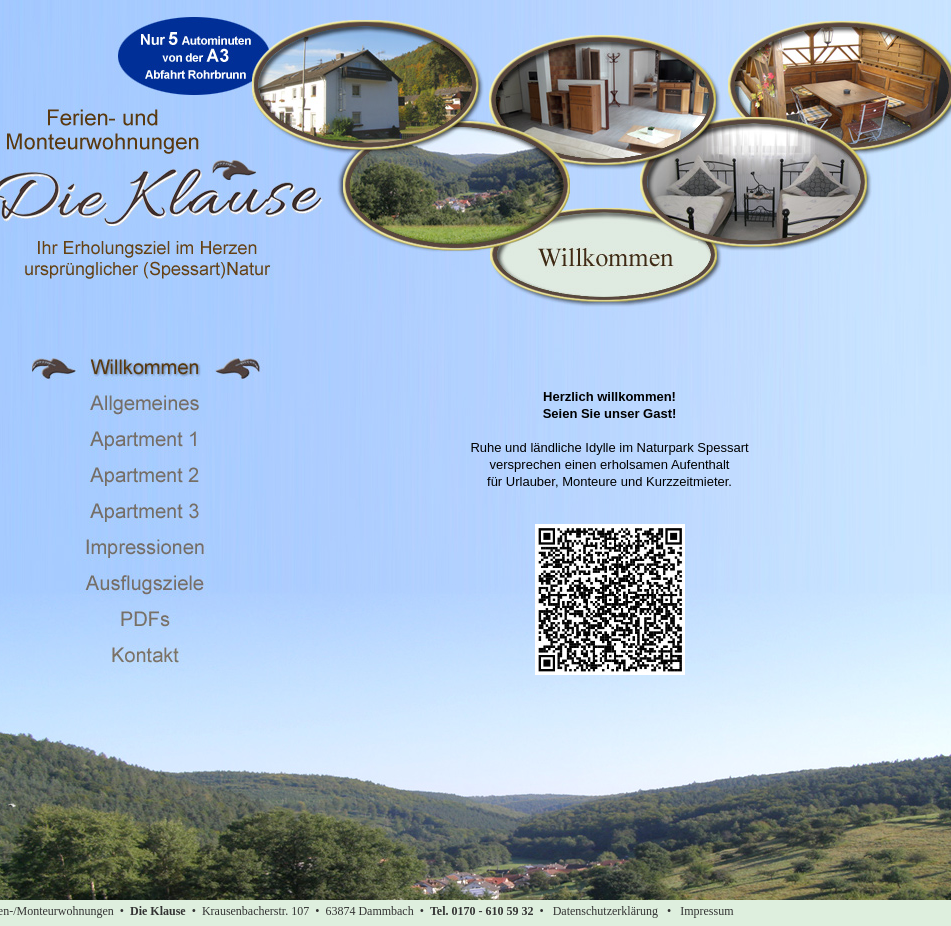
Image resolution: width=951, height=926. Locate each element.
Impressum (706, 911)
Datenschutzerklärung (605, 911)
